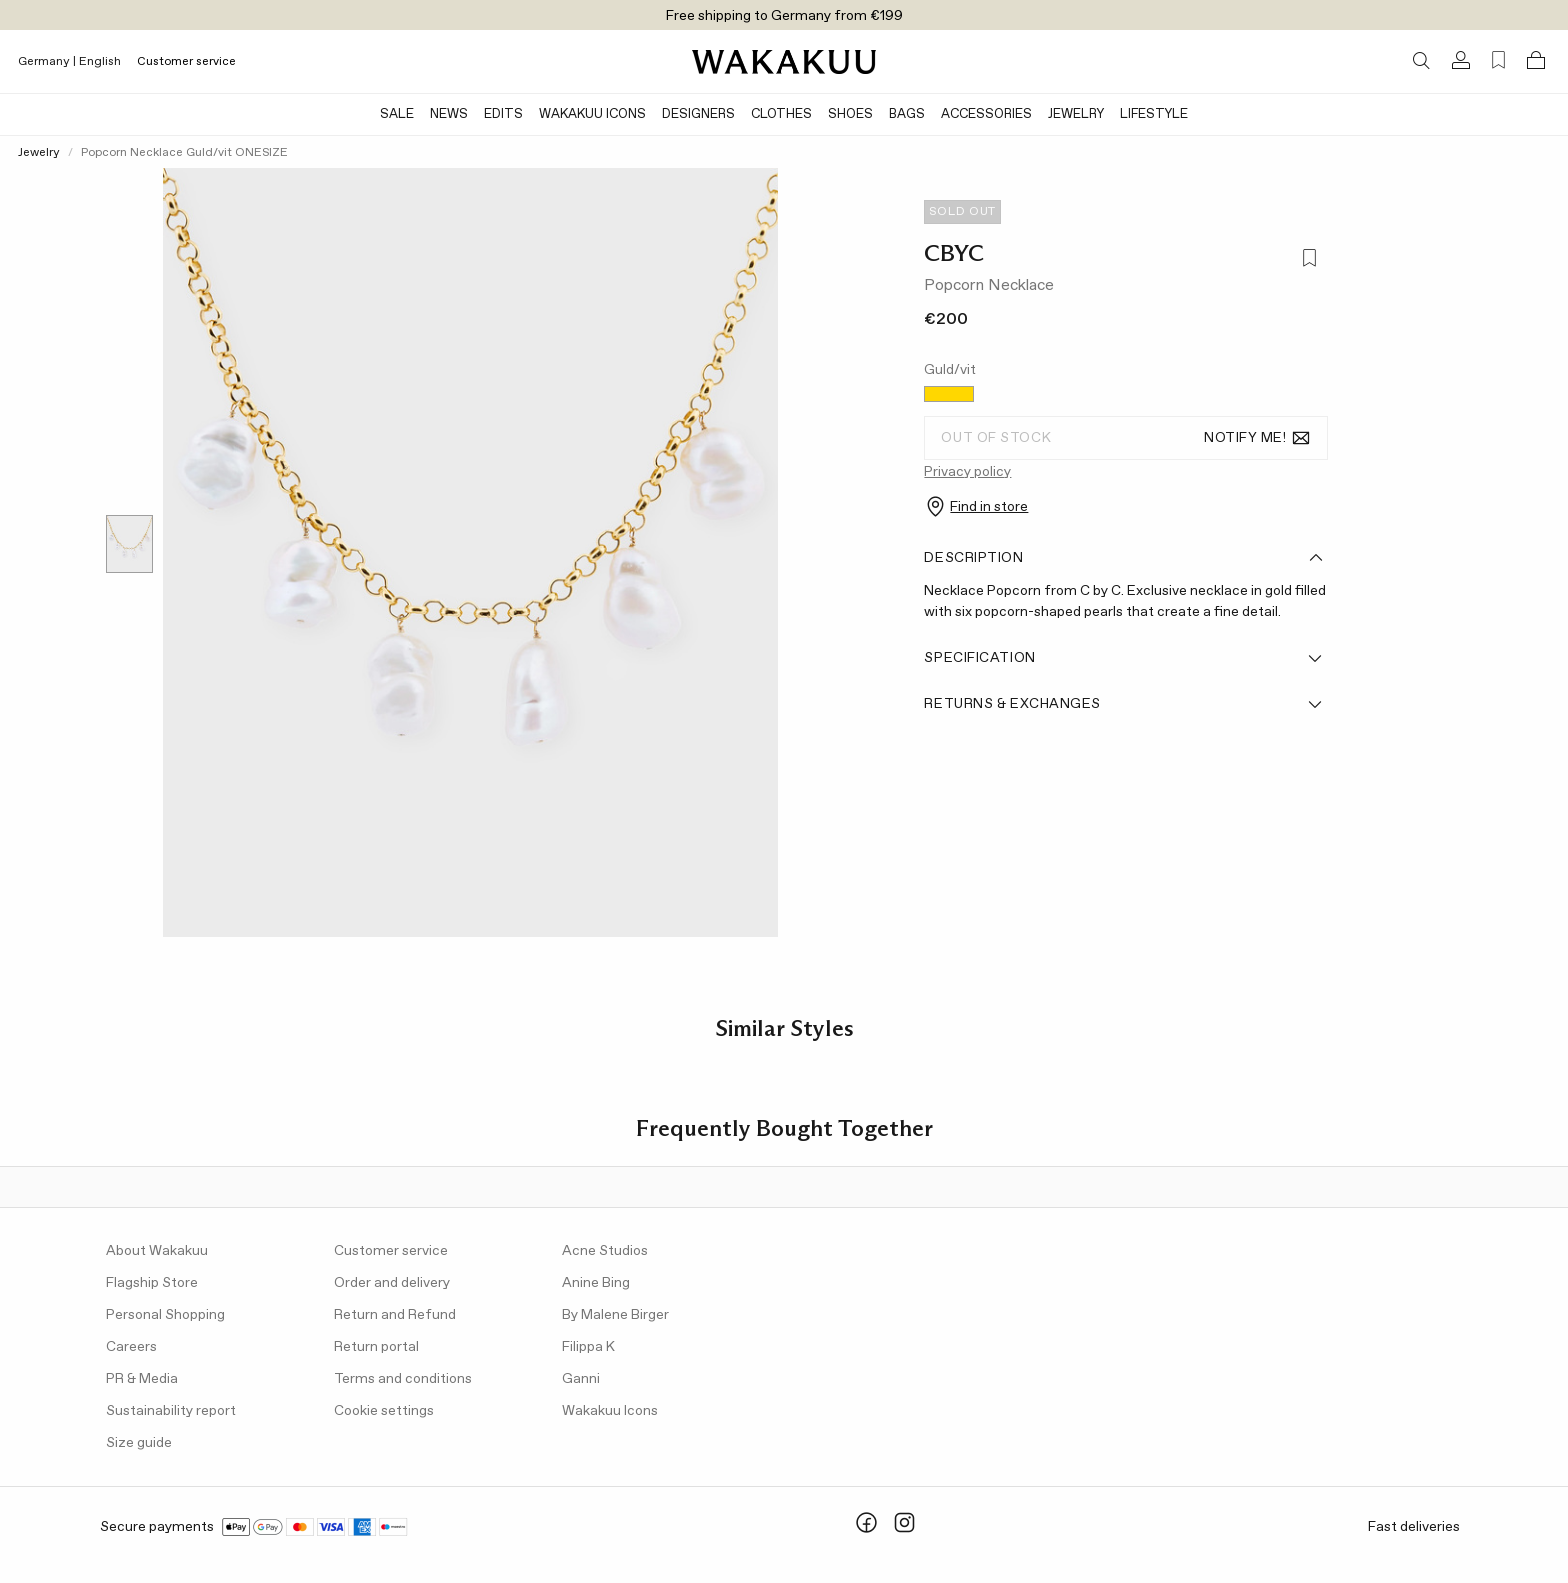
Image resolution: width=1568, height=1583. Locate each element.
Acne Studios (605, 1251)
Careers (131, 1347)
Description (1124, 558)
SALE (397, 114)
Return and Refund (395, 1315)
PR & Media (142, 1379)
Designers (698, 114)
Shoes (850, 114)
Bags (907, 114)
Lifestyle (1154, 114)
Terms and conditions (403, 1379)
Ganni (581, 1379)
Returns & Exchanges (1124, 704)
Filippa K (588, 1347)
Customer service (186, 62)
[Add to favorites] (1308, 259)
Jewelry (1076, 114)
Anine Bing (596, 1283)
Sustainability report (171, 1411)
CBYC (954, 253)
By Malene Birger (615, 1315)
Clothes (781, 114)
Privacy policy (967, 472)
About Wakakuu (157, 1251)
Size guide (139, 1443)
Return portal (376, 1347)
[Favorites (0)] (1498, 60)
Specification (1124, 658)
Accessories (986, 114)
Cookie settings (384, 1411)
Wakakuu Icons (592, 114)
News (449, 114)
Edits (503, 114)
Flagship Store (152, 1283)
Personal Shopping (165, 1315)
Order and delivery (392, 1283)
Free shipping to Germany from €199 (784, 16)
